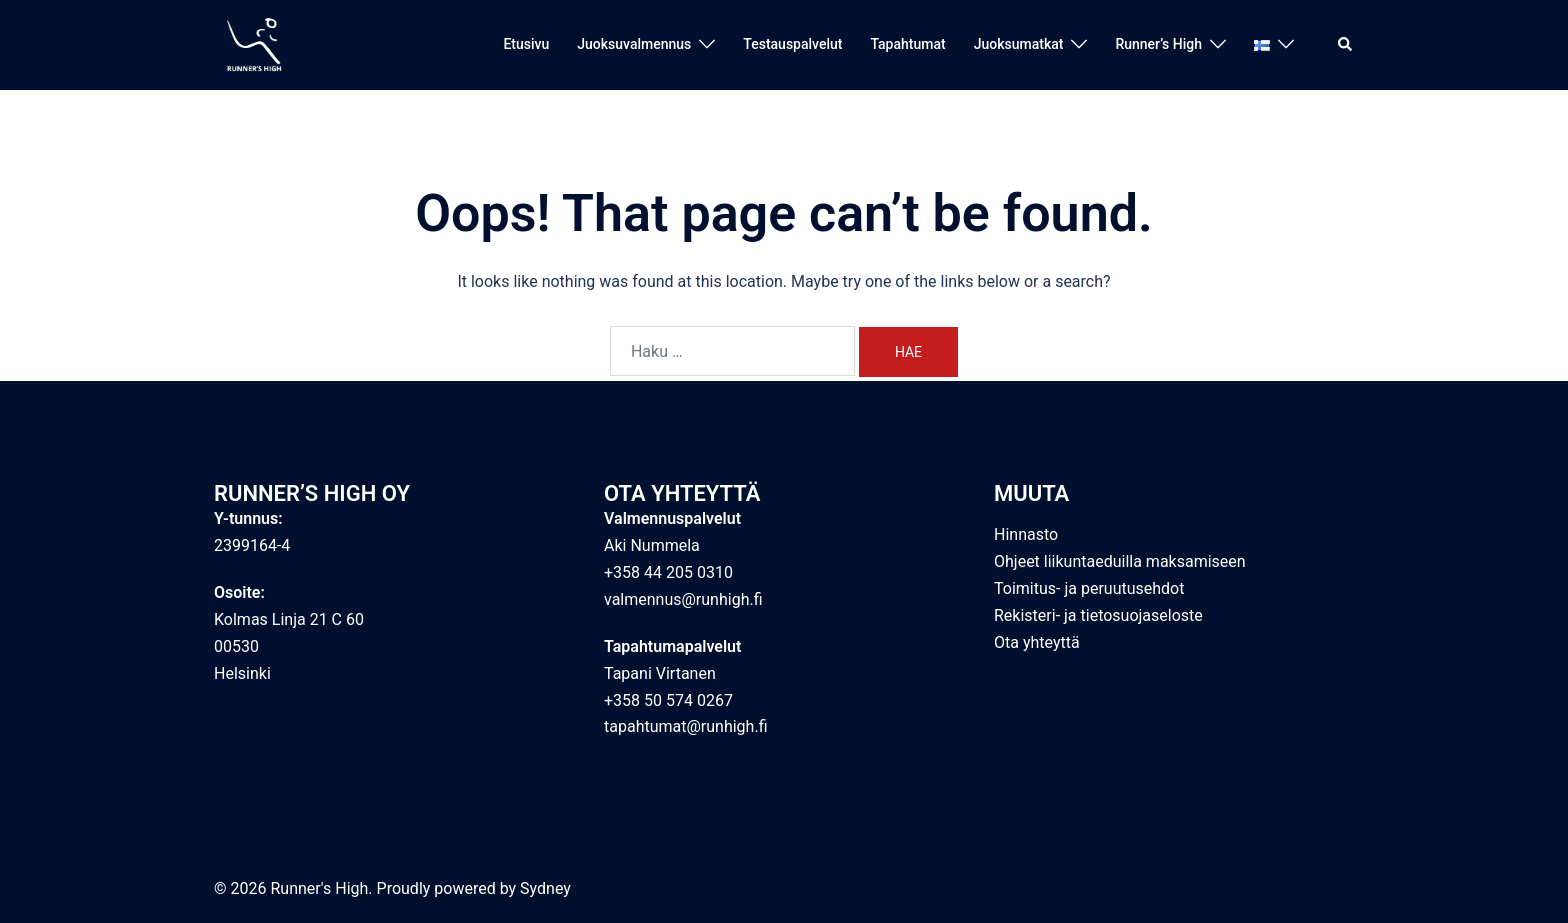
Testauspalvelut (792, 44)
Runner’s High (1158, 44)
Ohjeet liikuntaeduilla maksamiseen (1120, 561)
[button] (1346, 45)
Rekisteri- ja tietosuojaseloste (1098, 615)
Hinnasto (1026, 534)
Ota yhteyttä (1037, 642)
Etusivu (526, 44)
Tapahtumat (907, 44)
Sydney (545, 888)
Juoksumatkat (1019, 44)
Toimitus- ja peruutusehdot (1089, 588)
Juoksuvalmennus (634, 44)
